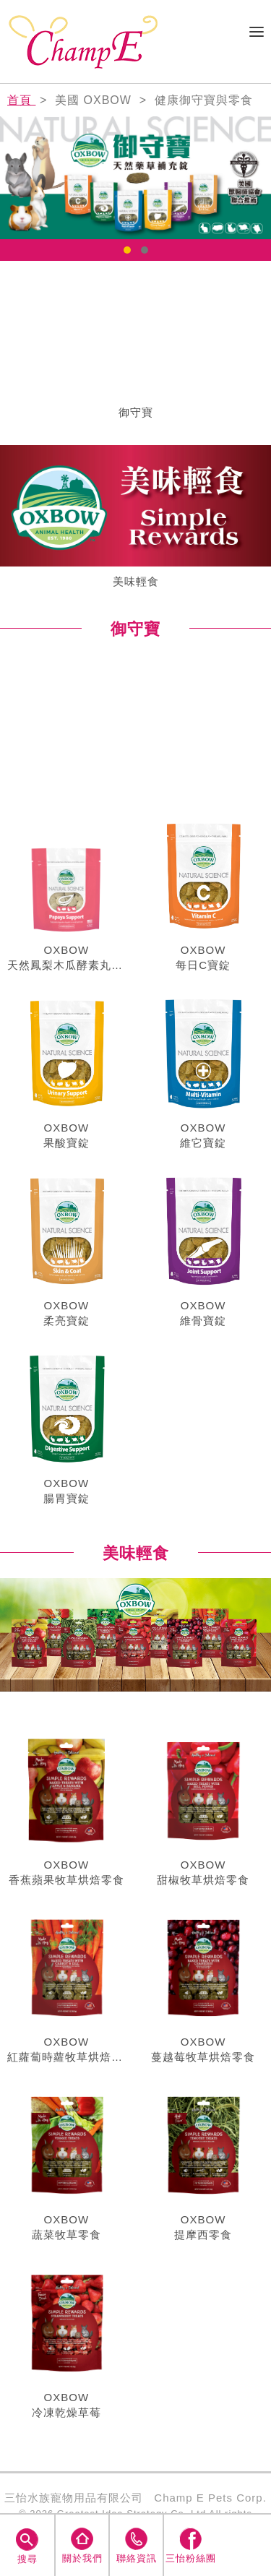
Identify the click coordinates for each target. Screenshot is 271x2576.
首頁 (21, 100)
